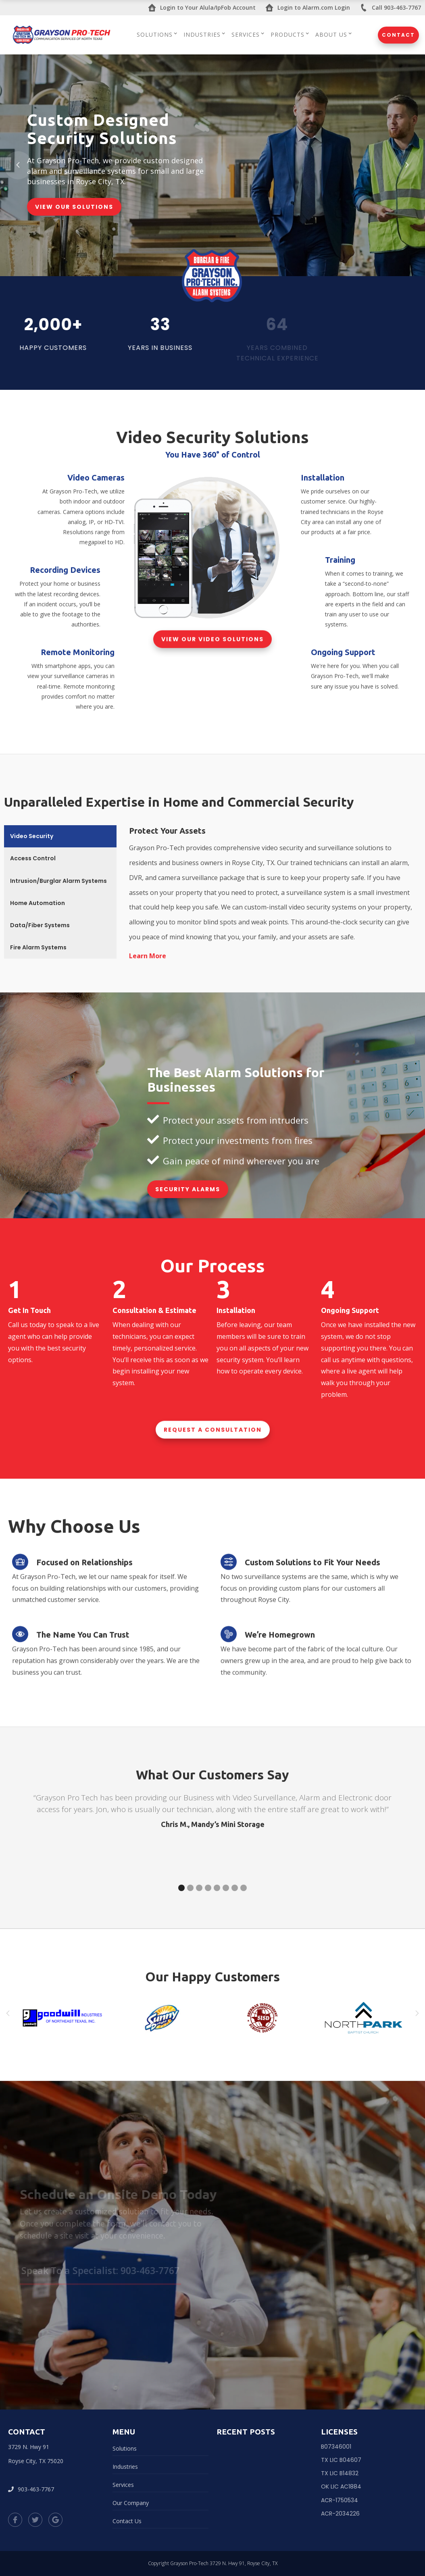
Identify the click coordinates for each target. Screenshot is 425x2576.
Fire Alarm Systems (38, 947)
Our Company (130, 2503)
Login (202, 8)
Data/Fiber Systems (40, 925)
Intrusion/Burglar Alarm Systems (58, 881)
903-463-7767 (31, 2489)
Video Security (31, 836)
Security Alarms (187, 1189)
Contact (398, 34)
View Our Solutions (74, 207)
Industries (125, 2466)
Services (123, 2485)
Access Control (33, 858)
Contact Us (127, 2521)
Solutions (124, 2448)
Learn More (147, 955)
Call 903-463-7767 (390, 8)
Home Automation (37, 903)
